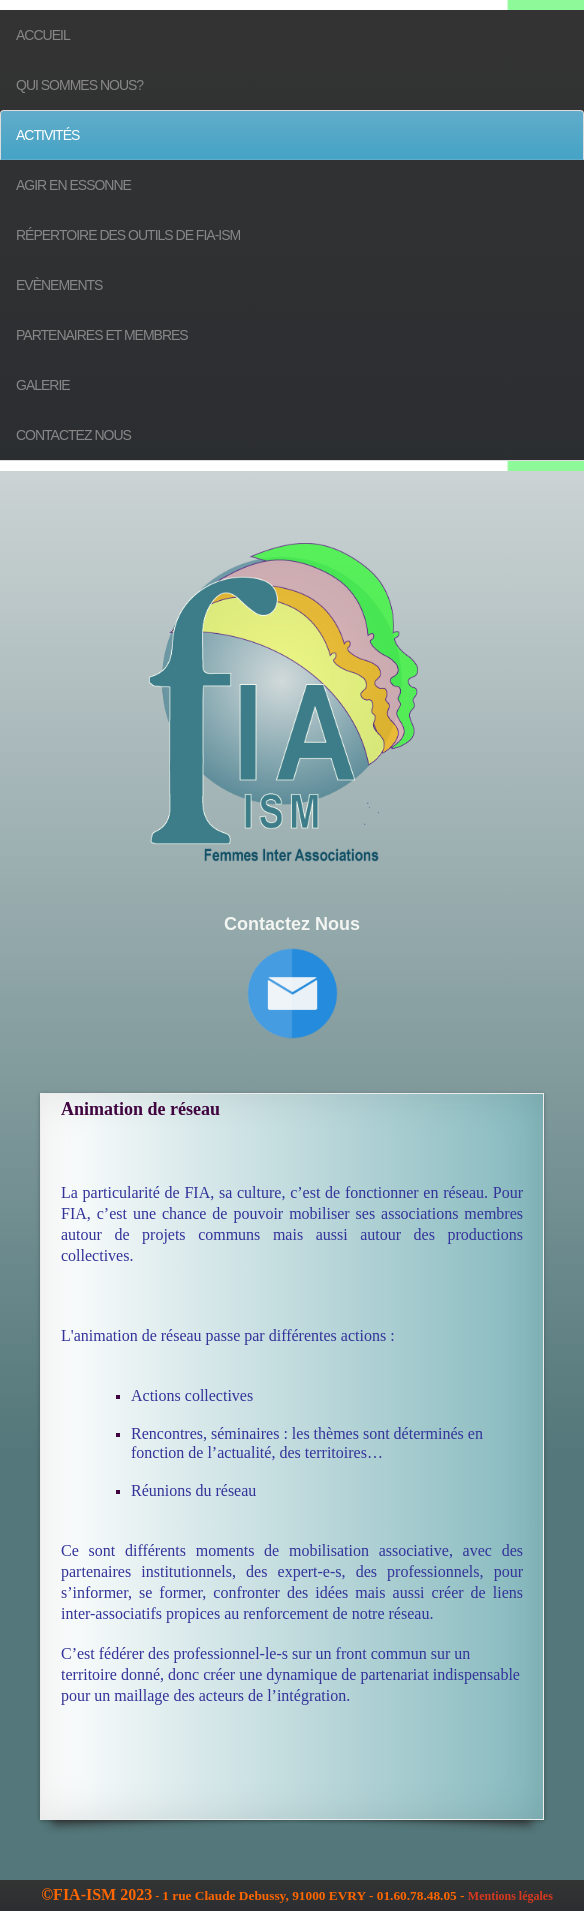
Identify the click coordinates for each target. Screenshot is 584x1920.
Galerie (43, 385)
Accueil (43, 35)
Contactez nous (73, 435)
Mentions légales (510, 1896)
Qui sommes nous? (79, 85)
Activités (47, 135)
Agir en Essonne (73, 185)
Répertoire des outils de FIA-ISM (128, 235)
